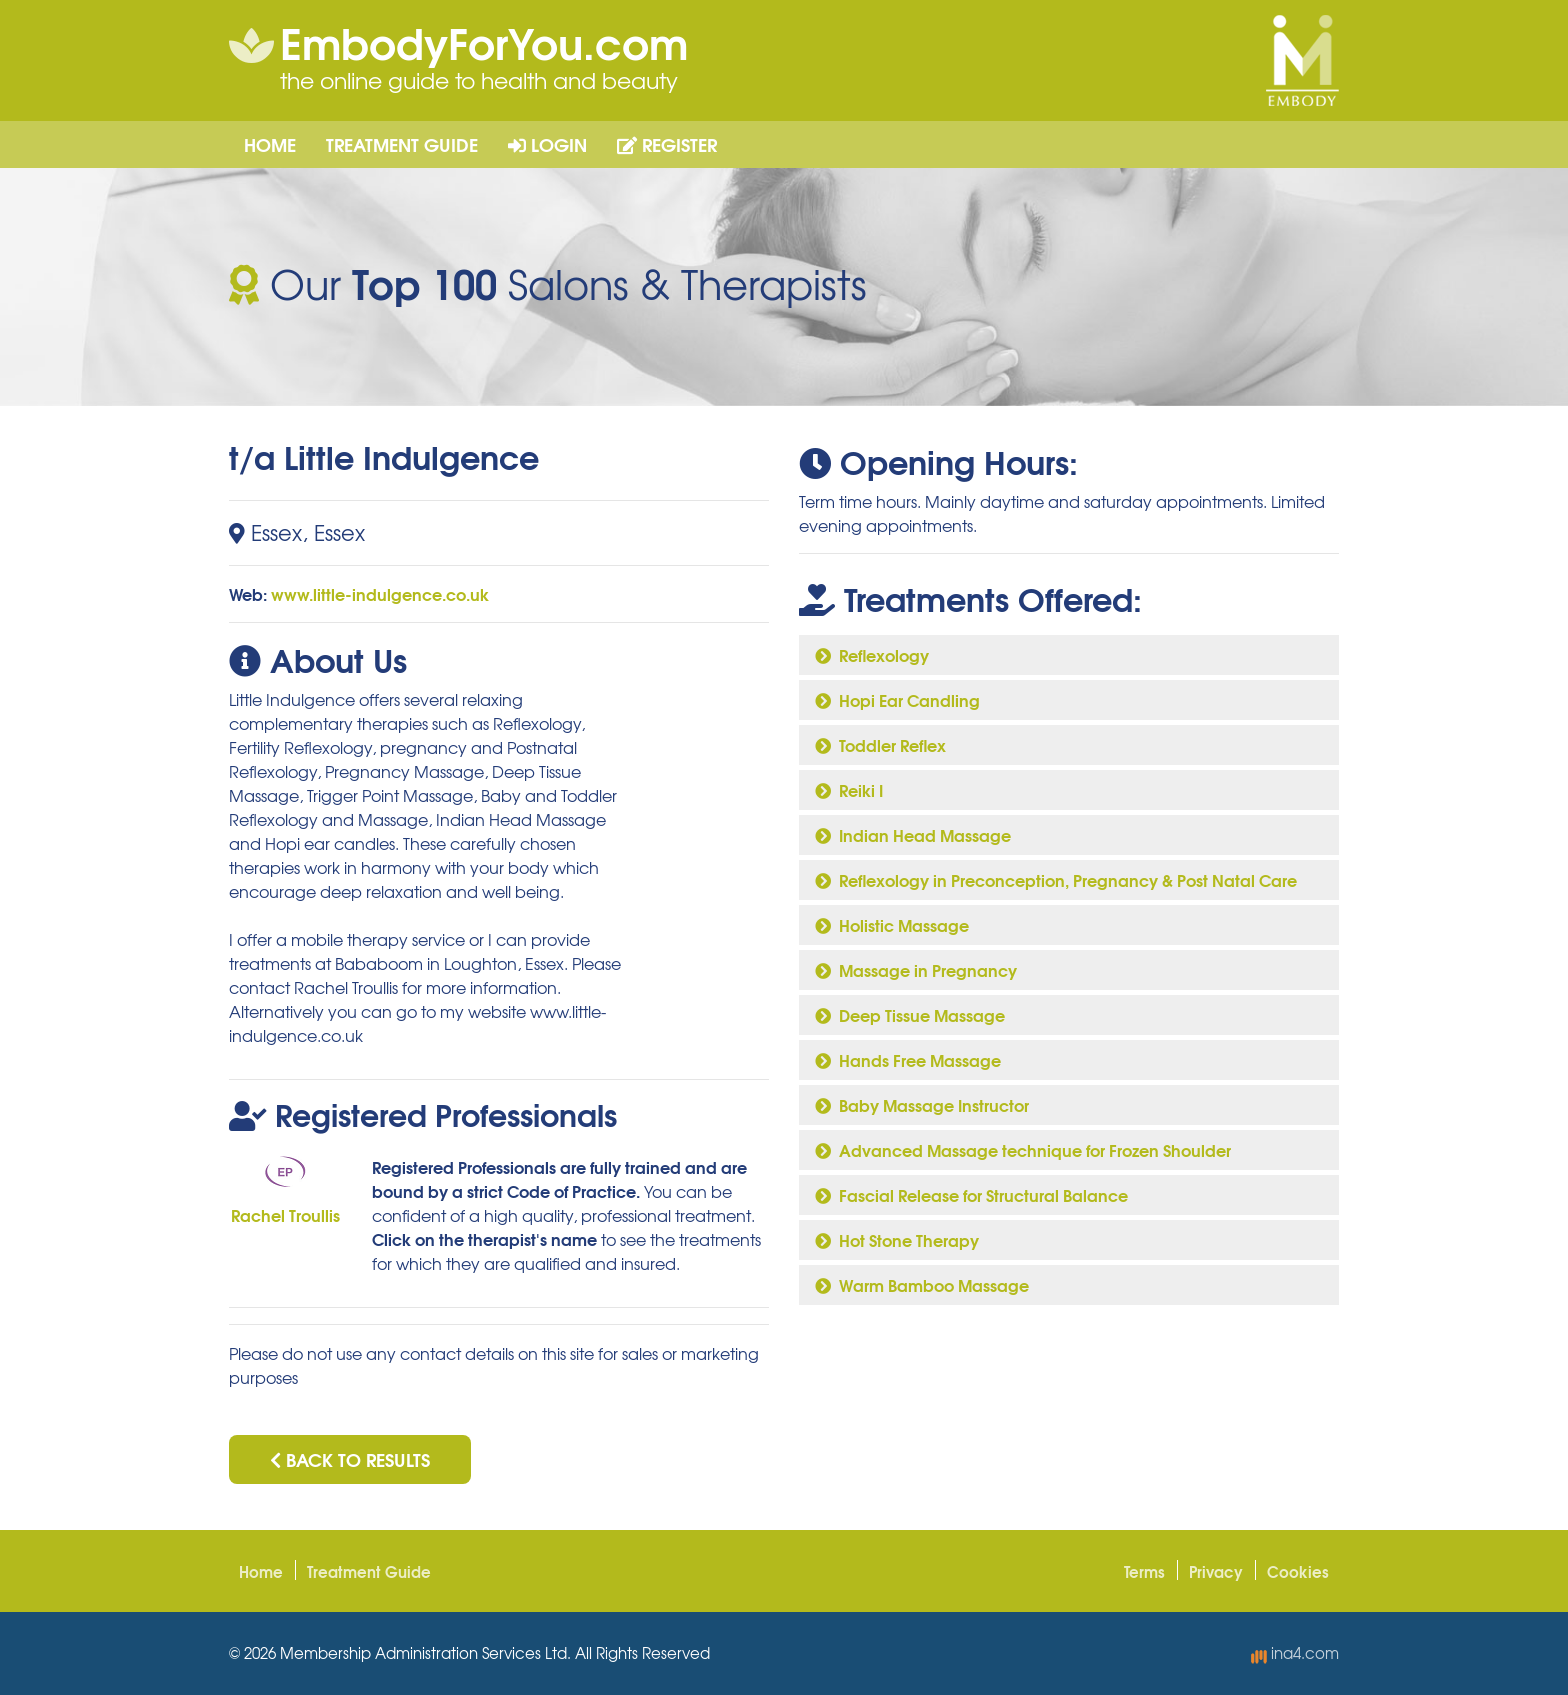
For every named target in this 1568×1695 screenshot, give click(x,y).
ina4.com (1295, 1653)
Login (547, 144)
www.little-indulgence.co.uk (380, 593)
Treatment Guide (402, 144)
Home (270, 144)
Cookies (1298, 1571)
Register (667, 144)
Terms (1144, 1571)
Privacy (1216, 1571)
